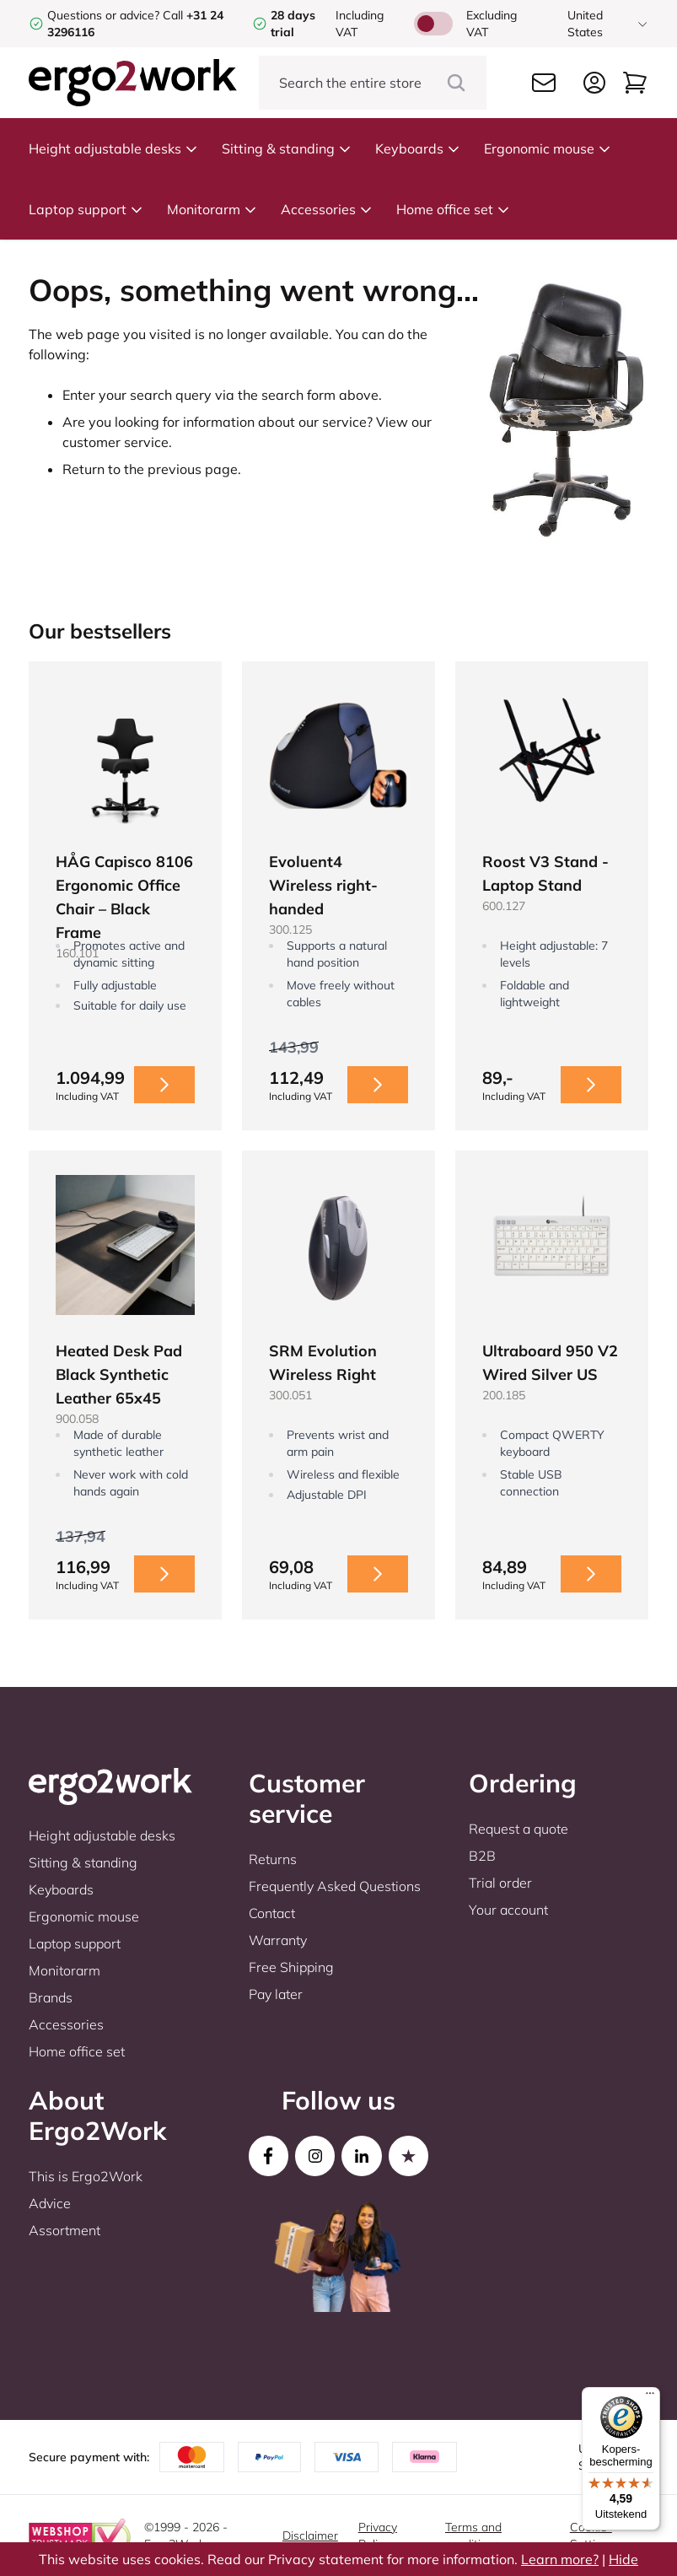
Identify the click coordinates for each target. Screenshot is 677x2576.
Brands (51, 1997)
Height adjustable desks (113, 148)
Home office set (453, 209)
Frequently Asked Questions (335, 1886)
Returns (273, 1859)
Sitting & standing (287, 148)
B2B (482, 1855)
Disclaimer (310, 2535)
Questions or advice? (103, 15)
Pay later (276, 1994)
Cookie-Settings (592, 2535)
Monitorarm (212, 209)
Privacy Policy (377, 2535)
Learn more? (560, 2559)
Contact (272, 1913)
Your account (508, 1909)
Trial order (500, 1882)
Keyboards (417, 148)
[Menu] (650, 2397)
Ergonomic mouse (547, 148)
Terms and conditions (473, 2535)
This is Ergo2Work (85, 2176)
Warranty (278, 1940)
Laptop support (86, 209)
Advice (50, 2203)
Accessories (327, 209)
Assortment (64, 2230)
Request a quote (518, 1828)
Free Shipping (291, 1967)
